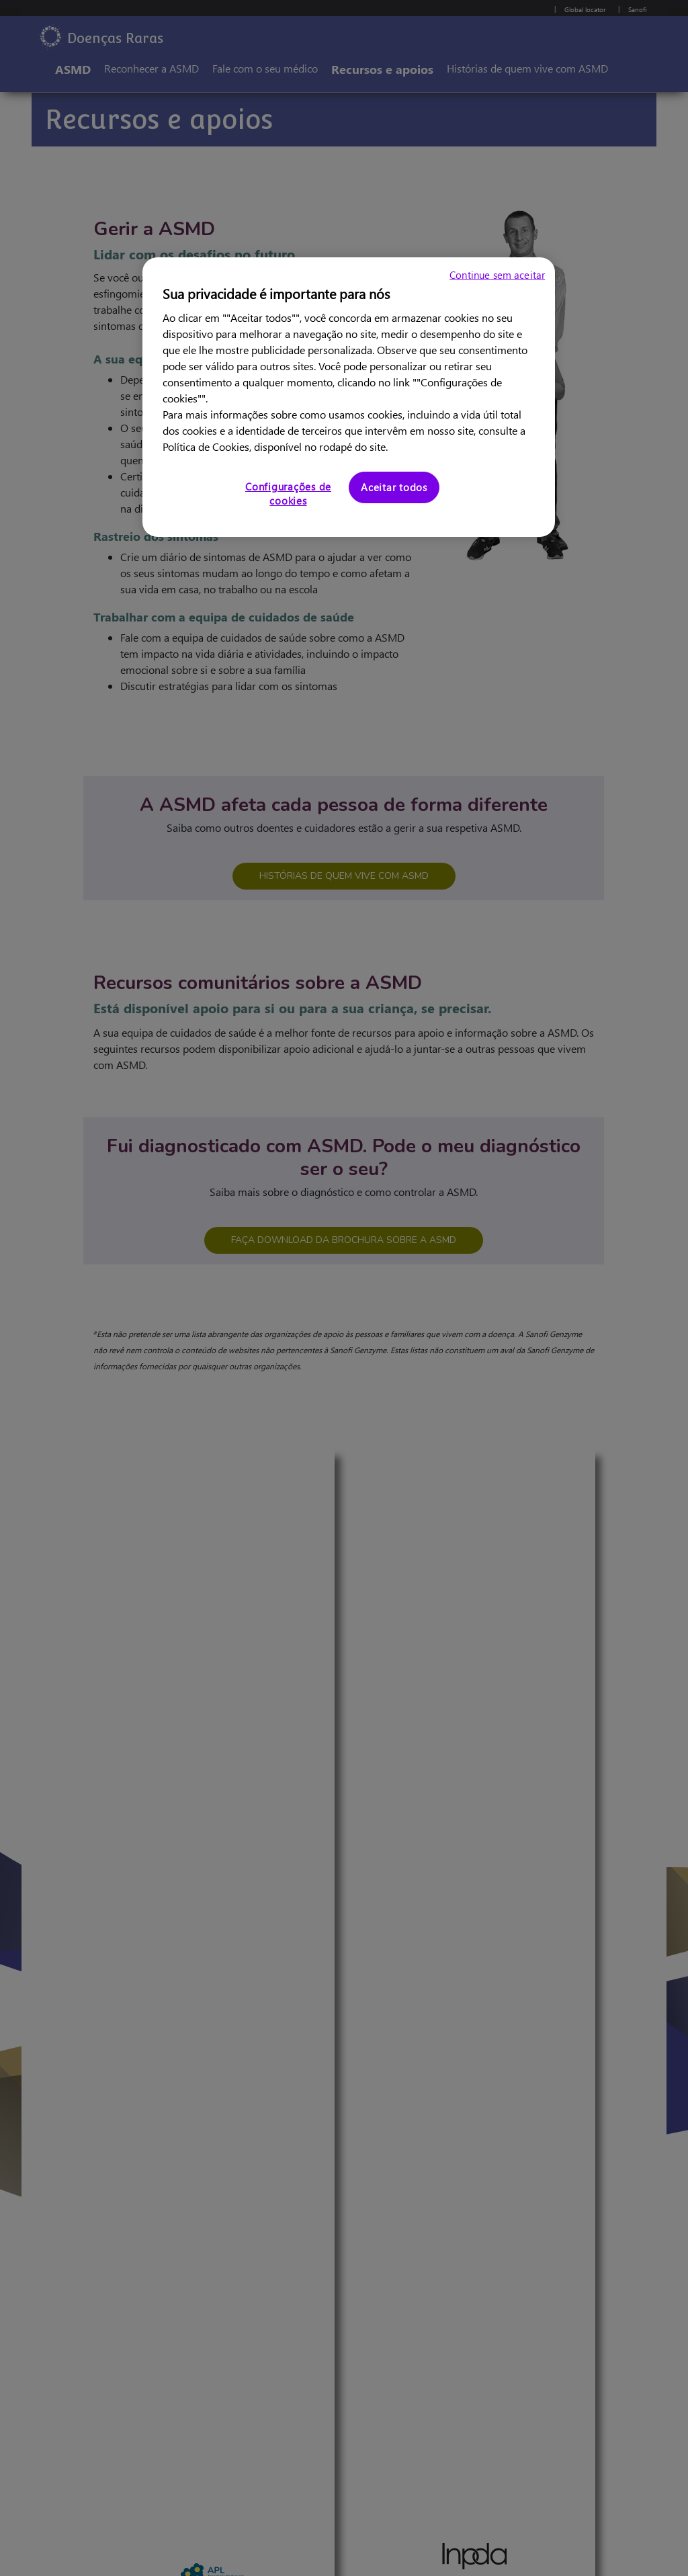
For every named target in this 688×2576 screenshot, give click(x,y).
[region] (348, 397)
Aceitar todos (394, 487)
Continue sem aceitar (497, 275)
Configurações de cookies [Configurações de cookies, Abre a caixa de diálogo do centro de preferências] (288, 493)
